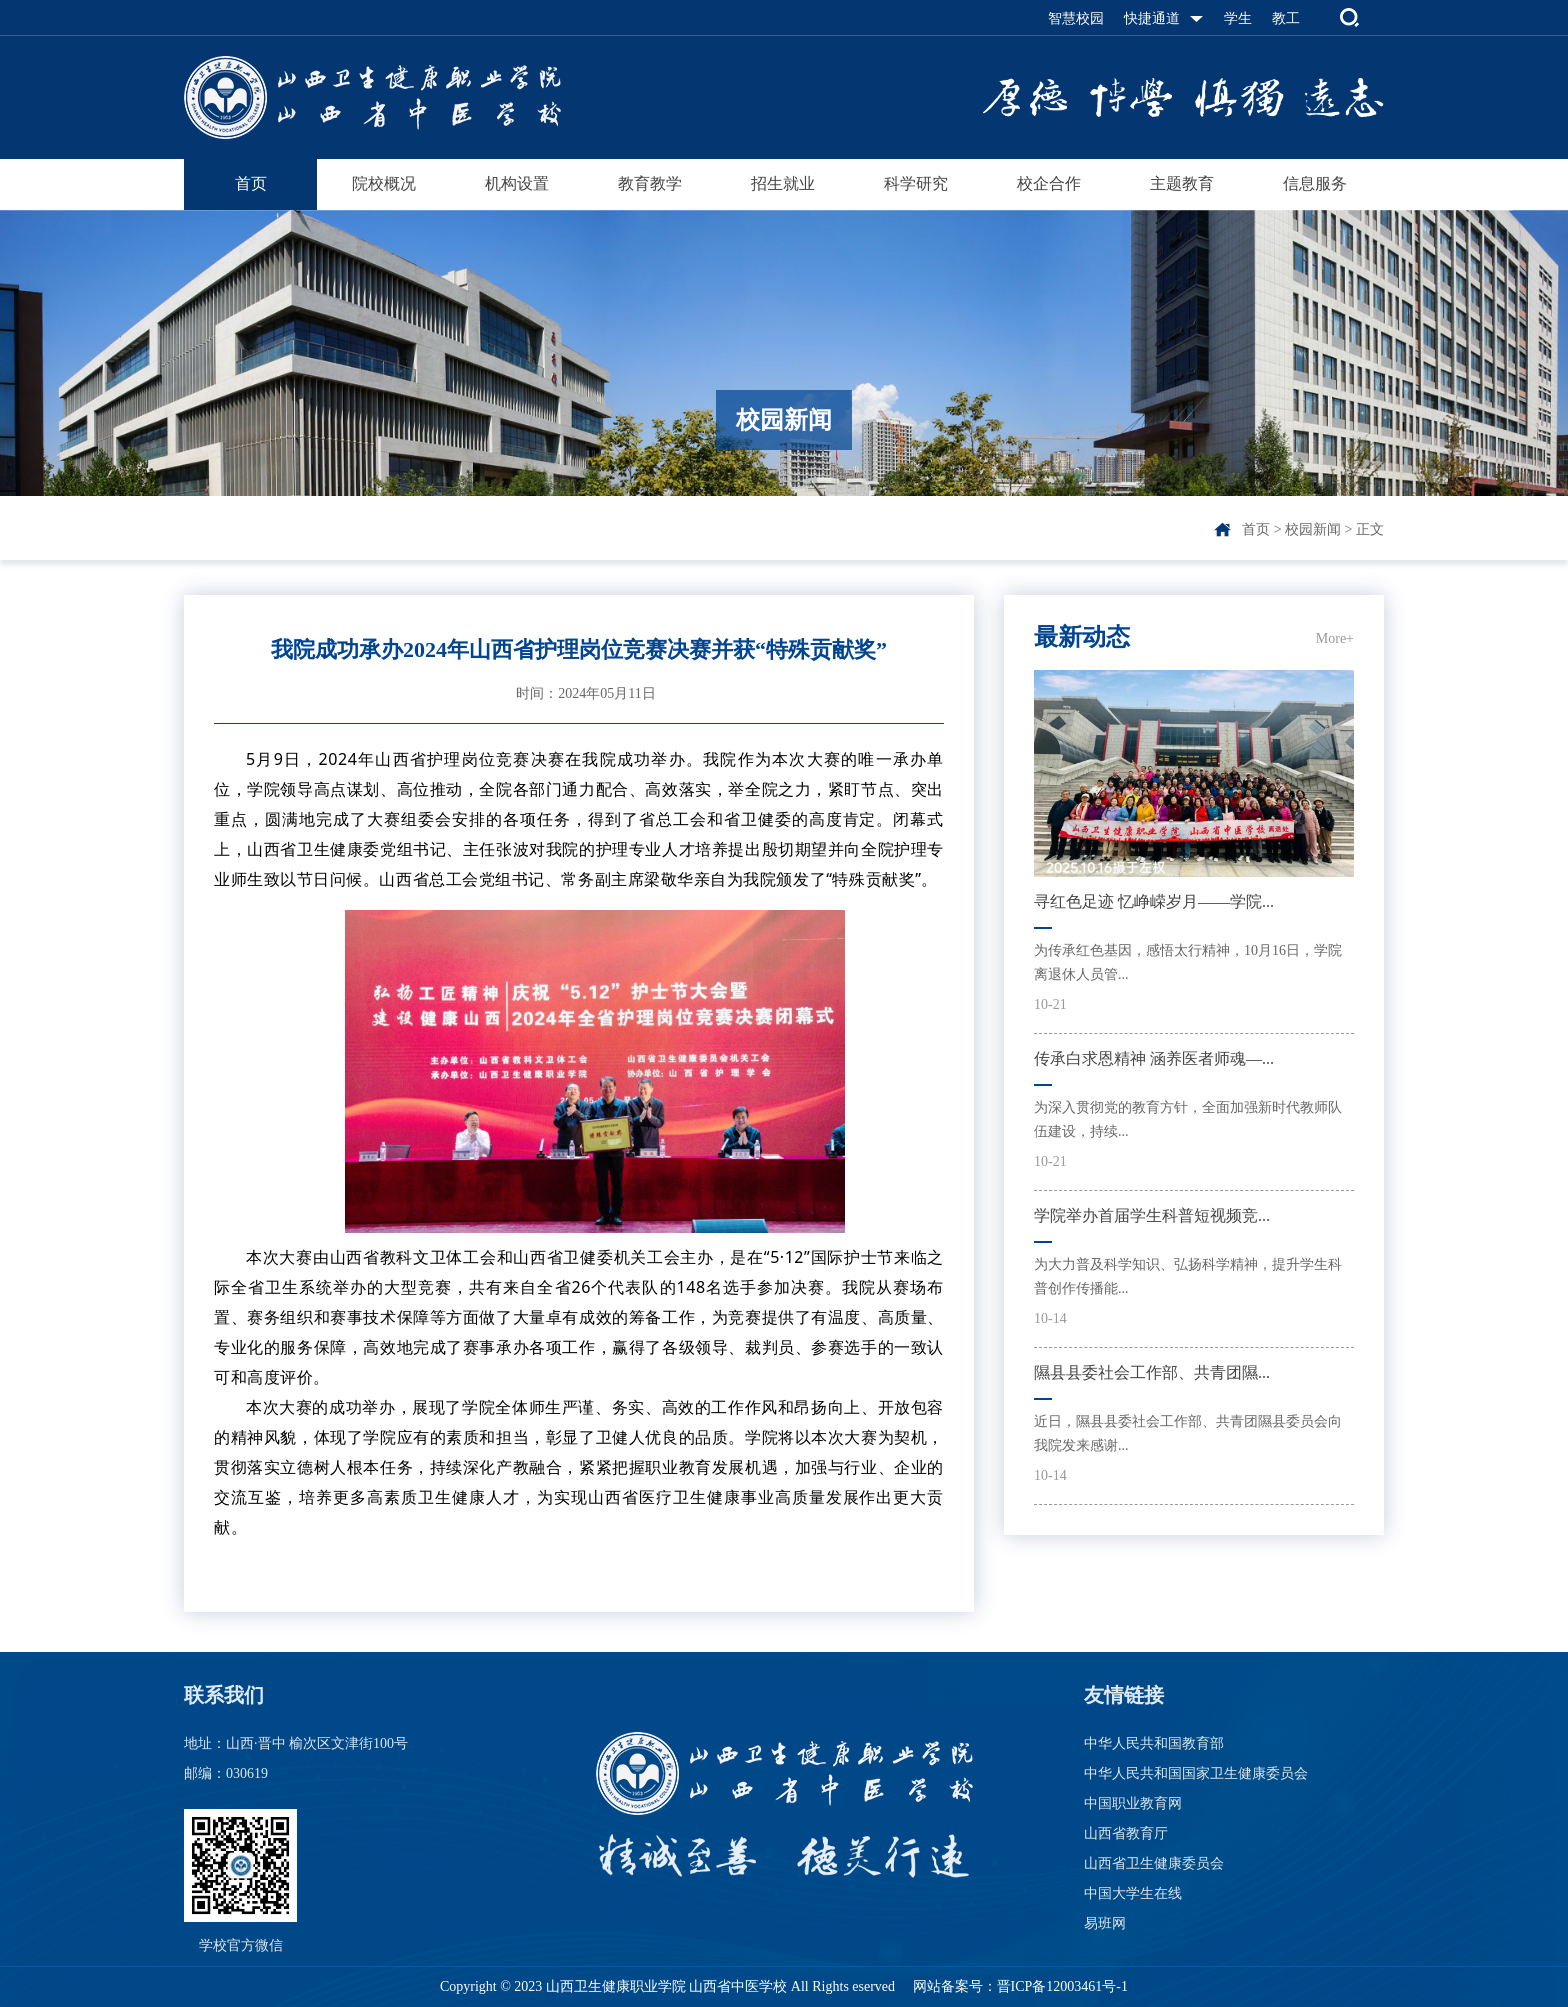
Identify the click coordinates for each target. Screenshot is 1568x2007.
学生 (1238, 18)
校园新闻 (1313, 529)
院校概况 (384, 183)
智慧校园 (1076, 18)
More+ (1335, 638)
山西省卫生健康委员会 (1154, 1863)
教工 (1286, 18)
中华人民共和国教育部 (1154, 1743)
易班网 (1105, 1923)
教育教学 (650, 183)
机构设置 (517, 183)
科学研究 (916, 183)
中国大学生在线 (1133, 1893)
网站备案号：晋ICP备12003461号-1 (1018, 1986)
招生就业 (783, 183)
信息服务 (1315, 183)
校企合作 (1049, 183)
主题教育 (1182, 183)
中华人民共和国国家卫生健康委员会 (1196, 1773)
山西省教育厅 (1126, 1833)
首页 (251, 183)
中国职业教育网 (1133, 1803)
